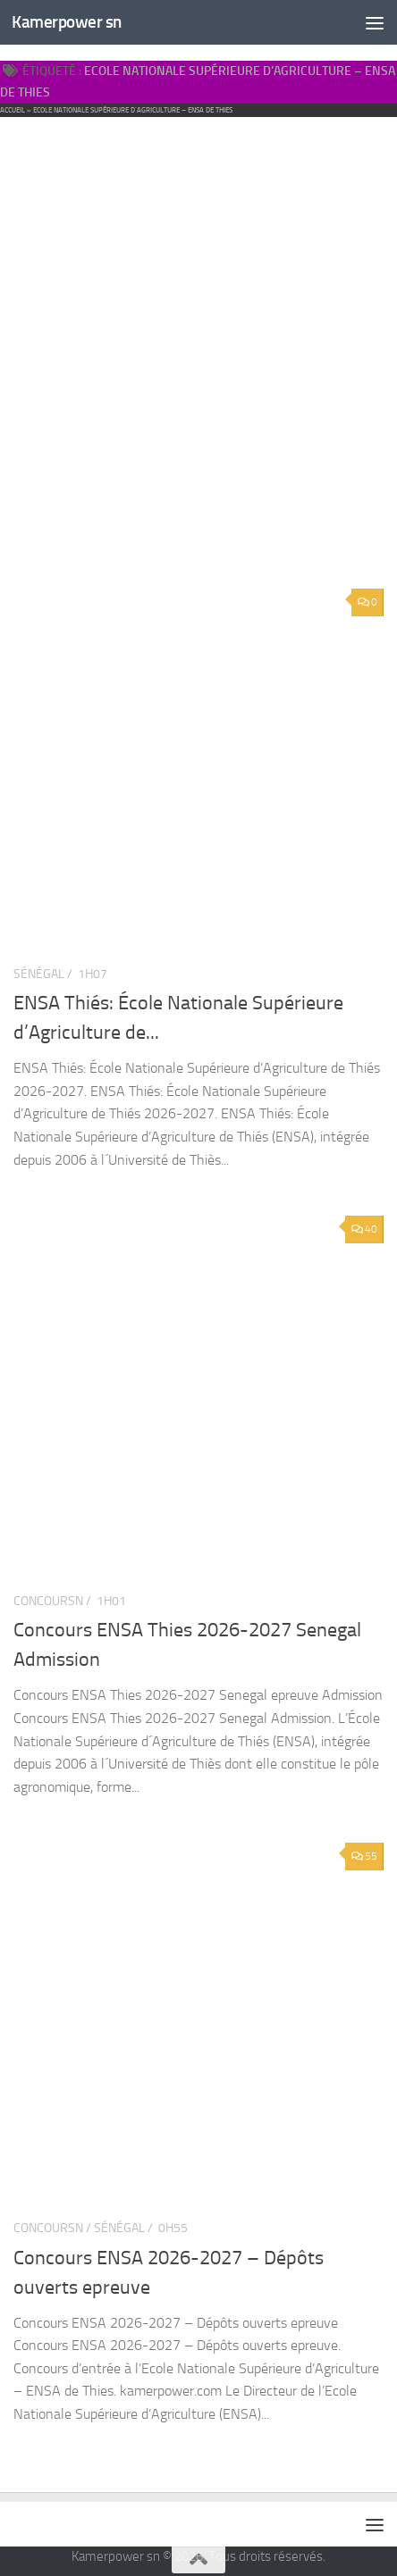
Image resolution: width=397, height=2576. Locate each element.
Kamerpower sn (67, 22)
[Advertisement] (198, 310)
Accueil (12, 109)
